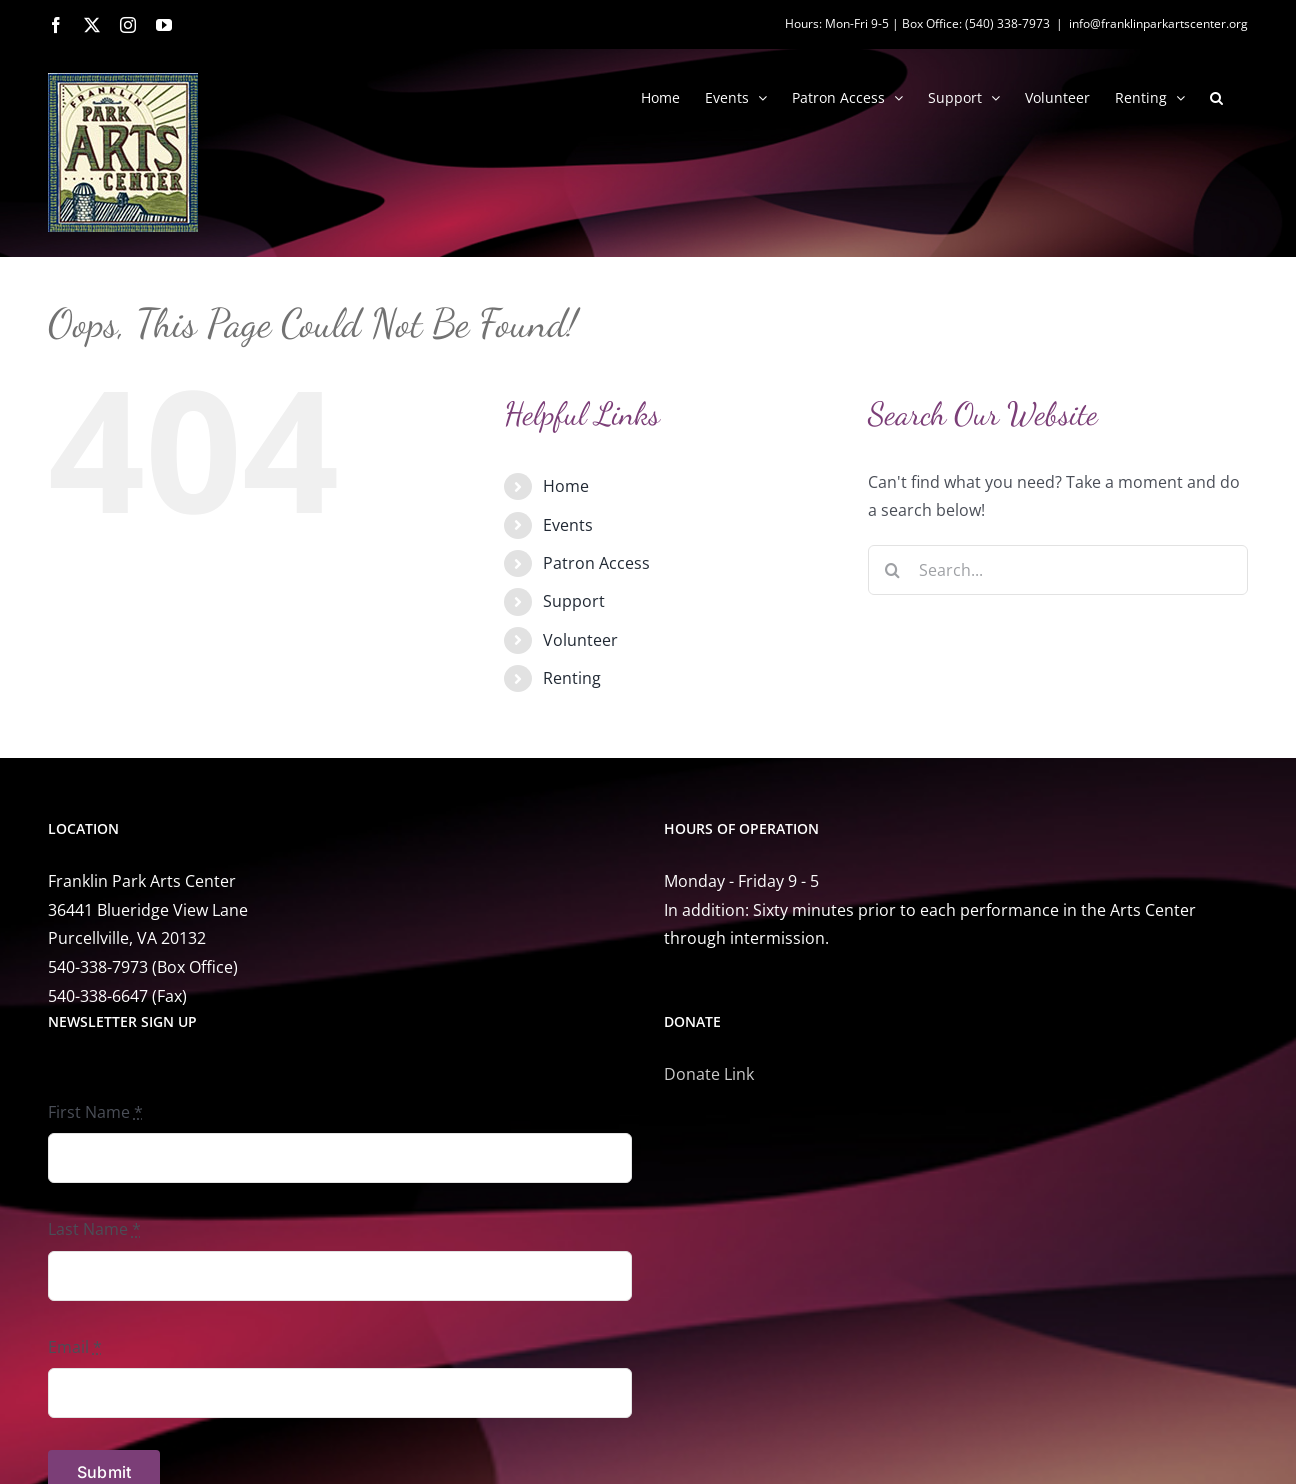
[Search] (893, 570)
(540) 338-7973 (1007, 23)
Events (568, 525)
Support (574, 601)
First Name (95, 1112)
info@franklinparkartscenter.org (1158, 23)
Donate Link (709, 1074)
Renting (572, 678)
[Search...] (1058, 570)
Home (566, 486)
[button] (1216, 96)
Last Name (94, 1229)
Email (75, 1347)
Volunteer (580, 640)
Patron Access (596, 563)
